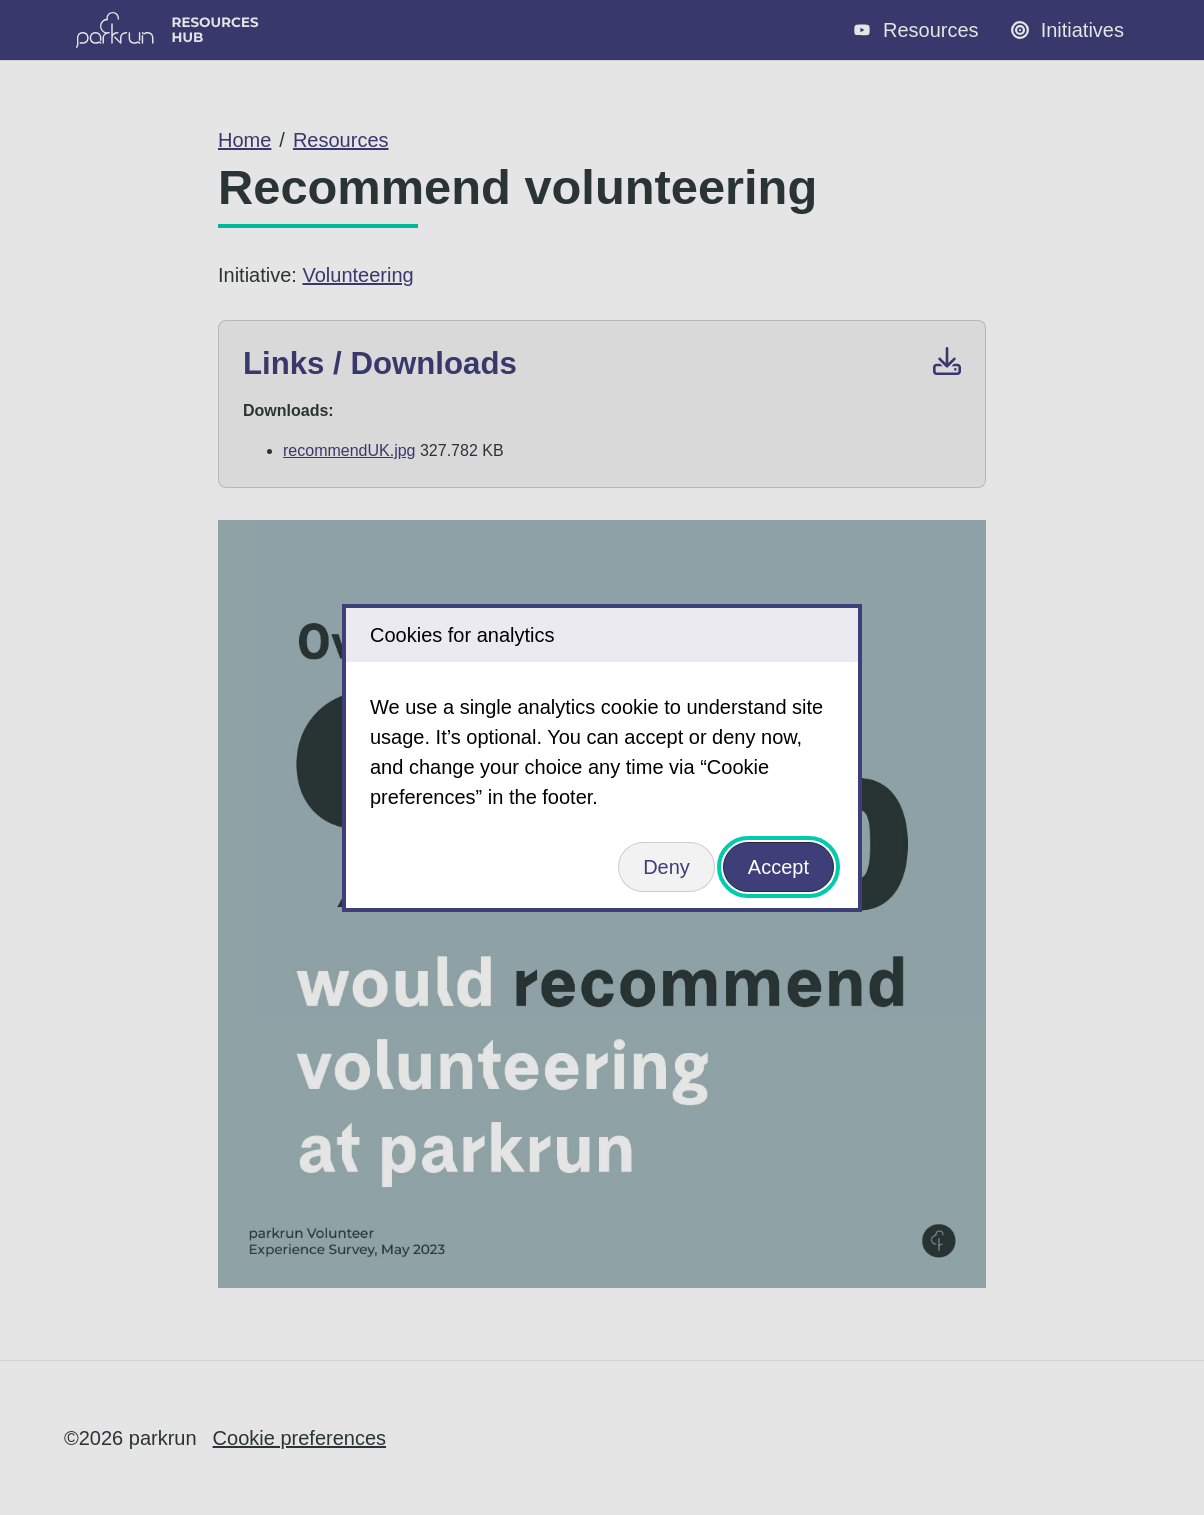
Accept (778, 867)
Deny (666, 867)
